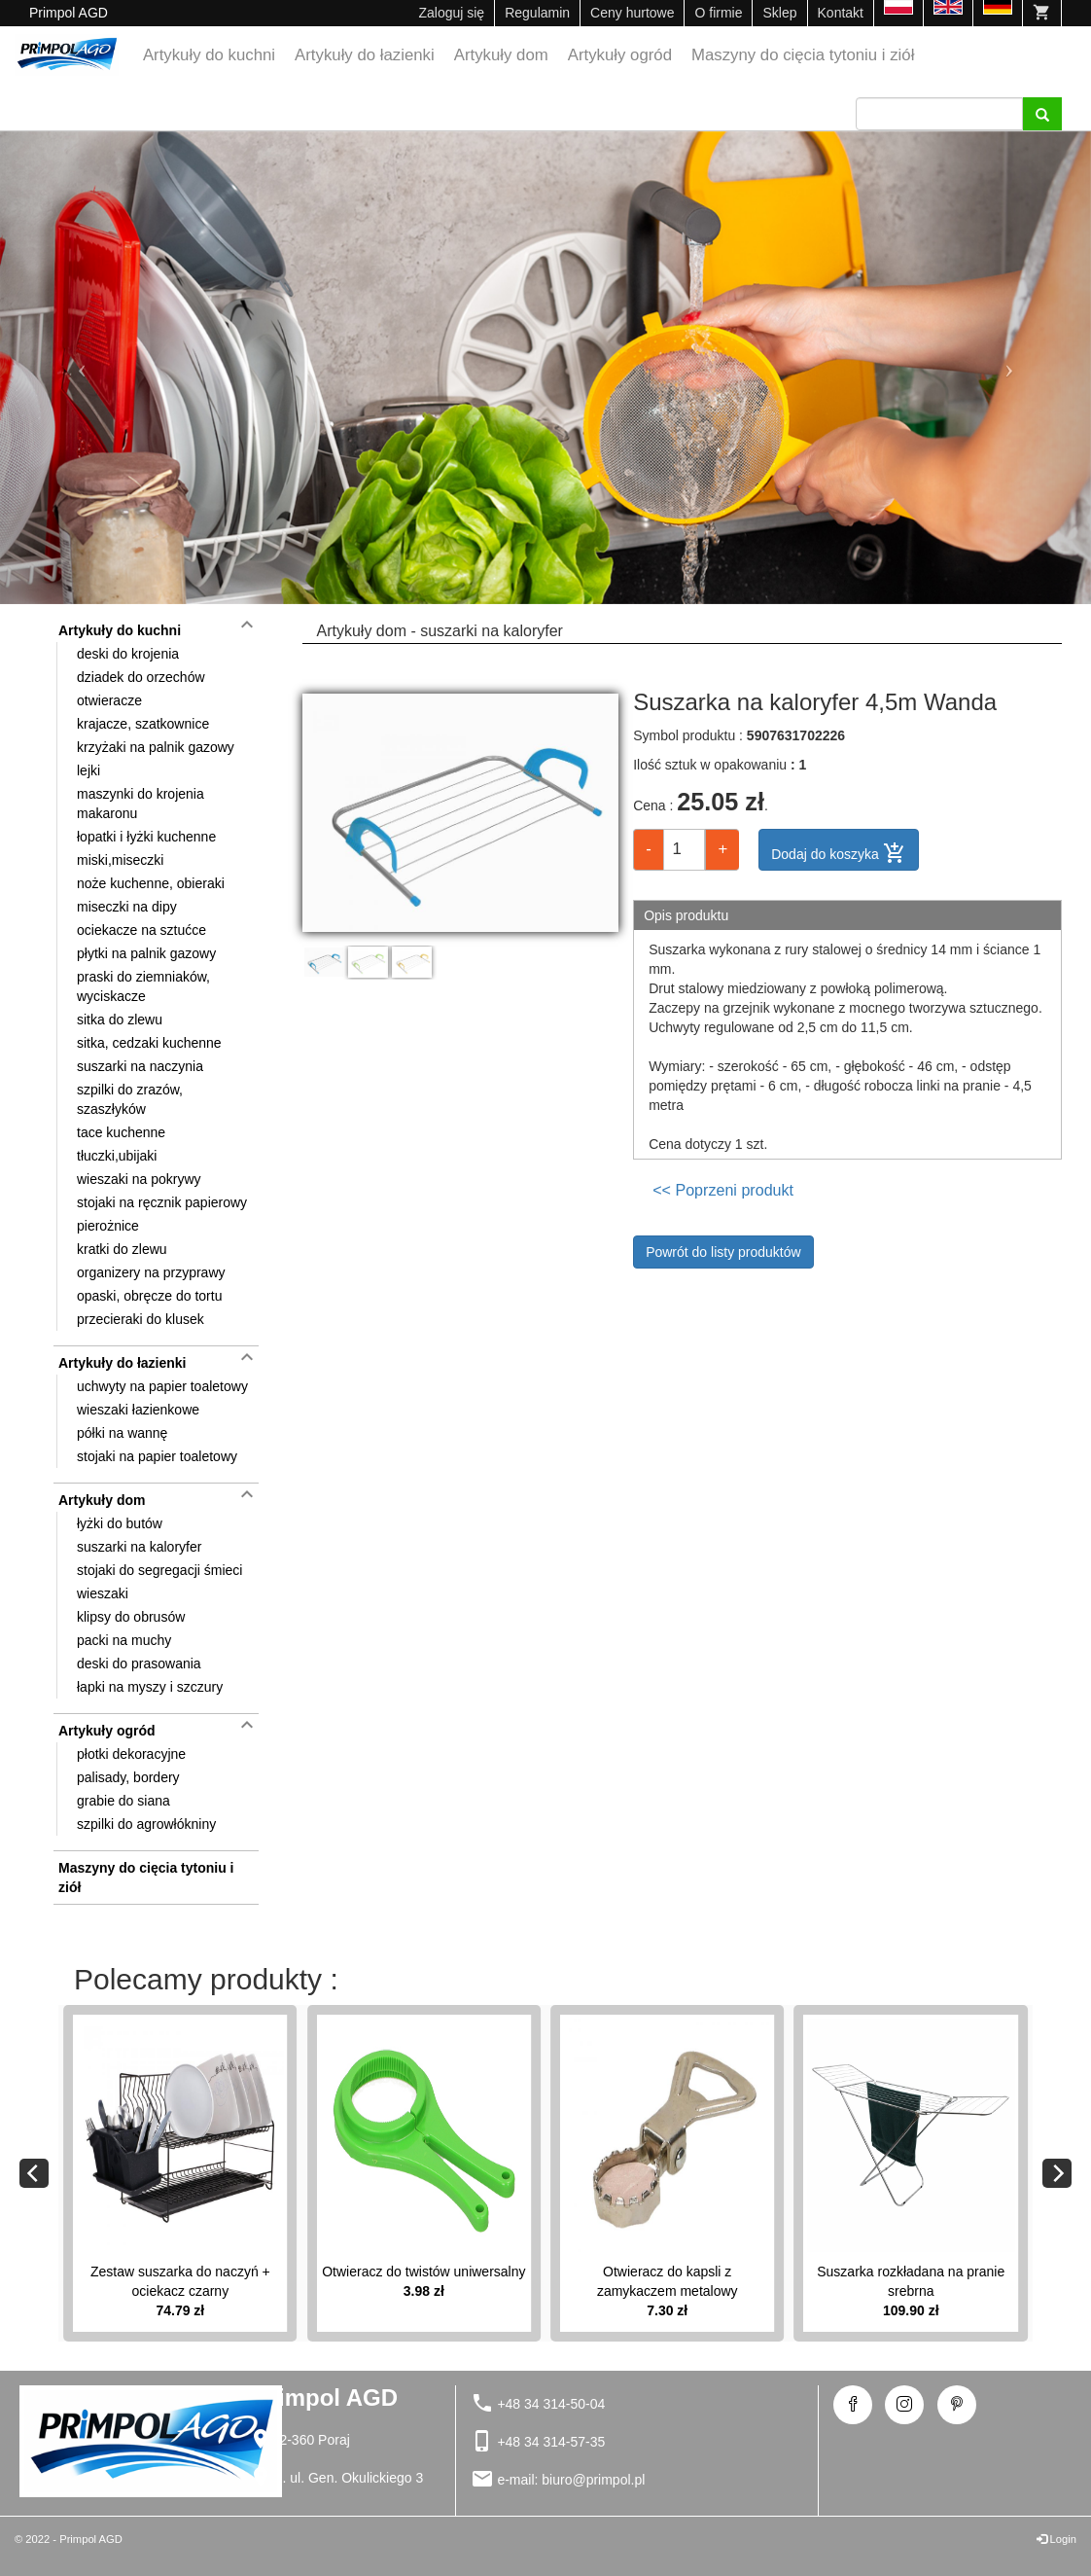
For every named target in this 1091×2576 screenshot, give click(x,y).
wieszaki (102, 1593)
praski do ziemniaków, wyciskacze (143, 986)
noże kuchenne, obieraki (151, 883)
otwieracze (109, 700)
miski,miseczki (120, 860)
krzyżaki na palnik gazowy (155, 747)
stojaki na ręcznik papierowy (162, 1202)
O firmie (718, 12)
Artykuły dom (501, 55)
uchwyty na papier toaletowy (162, 1386)
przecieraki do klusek (140, 1319)
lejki (88, 770)
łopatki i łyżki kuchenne (146, 836)
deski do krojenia (128, 654)
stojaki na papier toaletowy (157, 1456)
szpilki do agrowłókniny (146, 1824)
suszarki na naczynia (140, 1066)
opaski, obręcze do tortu (149, 1296)
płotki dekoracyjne (131, 1754)
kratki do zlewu (122, 1249)
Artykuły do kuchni (209, 55)
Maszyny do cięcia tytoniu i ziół (802, 55)
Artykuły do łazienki (365, 55)
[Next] (1057, 2173)
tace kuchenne (121, 1132)
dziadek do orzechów (141, 677)
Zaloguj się (451, 12)
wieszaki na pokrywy (139, 1179)
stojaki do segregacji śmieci (159, 1570)
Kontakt (840, 12)
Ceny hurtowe (632, 12)
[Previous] (34, 2173)
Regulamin (537, 12)
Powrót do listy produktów (723, 1252)
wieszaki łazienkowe (138, 1409)
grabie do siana (123, 1800)
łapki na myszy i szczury (150, 1687)
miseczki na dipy (127, 906)
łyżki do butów (119, 1523)
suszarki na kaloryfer (139, 1547)
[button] (81, 368)
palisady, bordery (128, 1777)
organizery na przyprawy (151, 1272)
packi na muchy (124, 1640)
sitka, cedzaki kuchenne (149, 1043)
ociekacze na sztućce (141, 930)
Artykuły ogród (620, 55)
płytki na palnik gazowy (146, 953)
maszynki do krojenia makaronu (140, 803)
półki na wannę (122, 1433)
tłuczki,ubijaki (117, 1155)
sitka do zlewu (119, 1019)
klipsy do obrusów (131, 1617)
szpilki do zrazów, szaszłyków (130, 1099)
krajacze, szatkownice (143, 724)
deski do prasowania (139, 1663)
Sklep (779, 12)
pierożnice (108, 1226)
